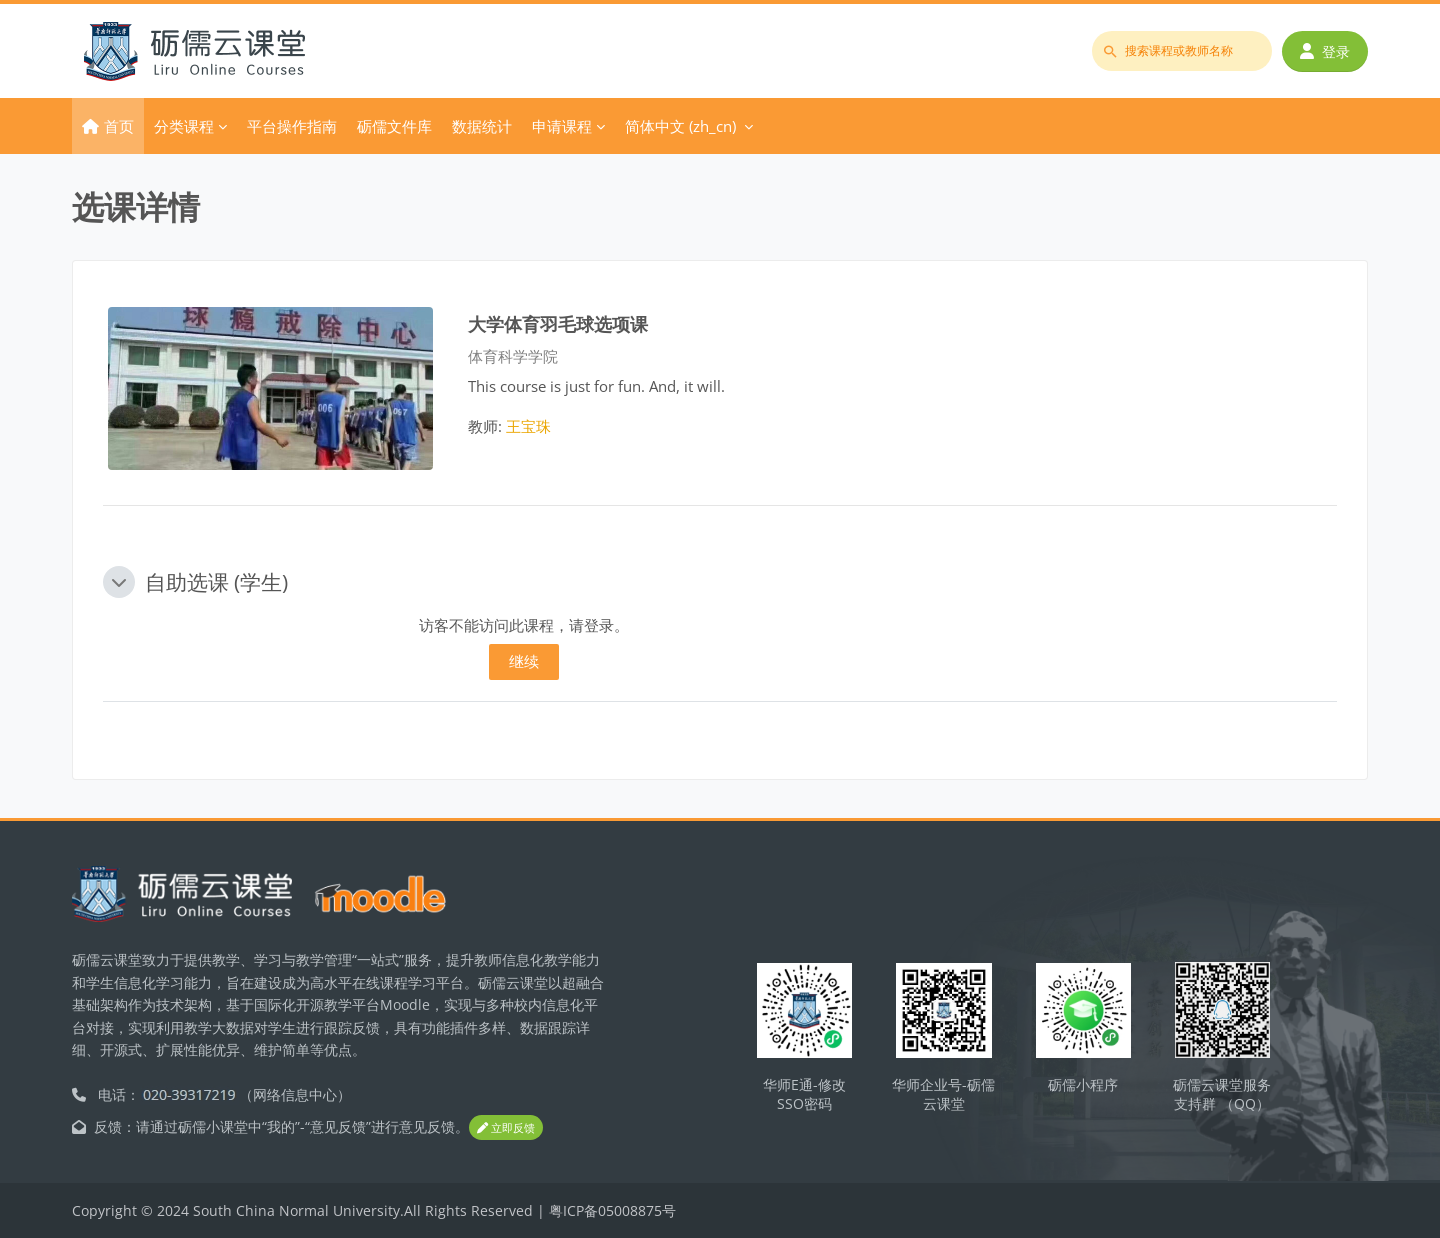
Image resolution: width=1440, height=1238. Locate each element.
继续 (524, 661)
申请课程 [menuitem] (562, 126)
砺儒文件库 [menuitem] (394, 126)
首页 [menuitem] (119, 126)
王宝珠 (528, 426)
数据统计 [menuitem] (482, 126)
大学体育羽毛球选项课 (558, 323)
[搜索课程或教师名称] (1182, 51)
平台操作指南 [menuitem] (292, 126)
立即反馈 (506, 1128)
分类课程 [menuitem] (184, 126)
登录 (1325, 51)
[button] (119, 582)
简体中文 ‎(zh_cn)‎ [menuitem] (680, 126)
